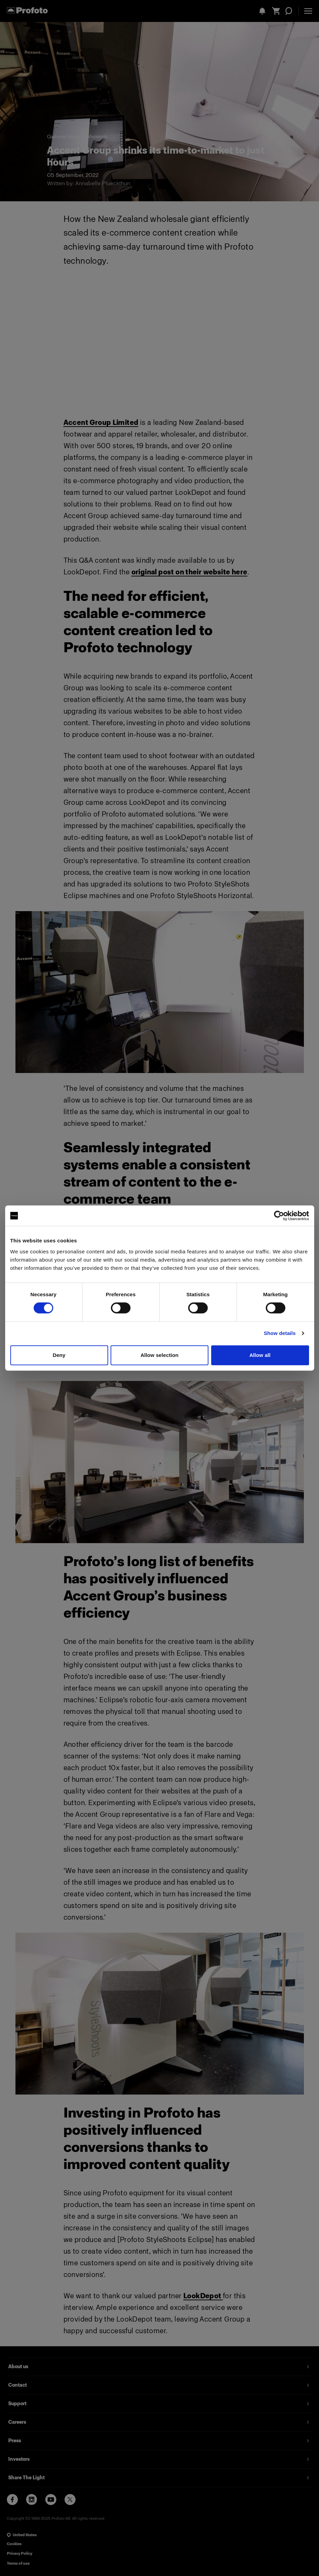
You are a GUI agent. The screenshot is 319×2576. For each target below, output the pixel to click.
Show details (280, 1333)
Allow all (260, 1355)
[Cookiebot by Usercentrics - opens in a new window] (279, 1216)
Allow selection (159, 1355)
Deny (59, 1355)
